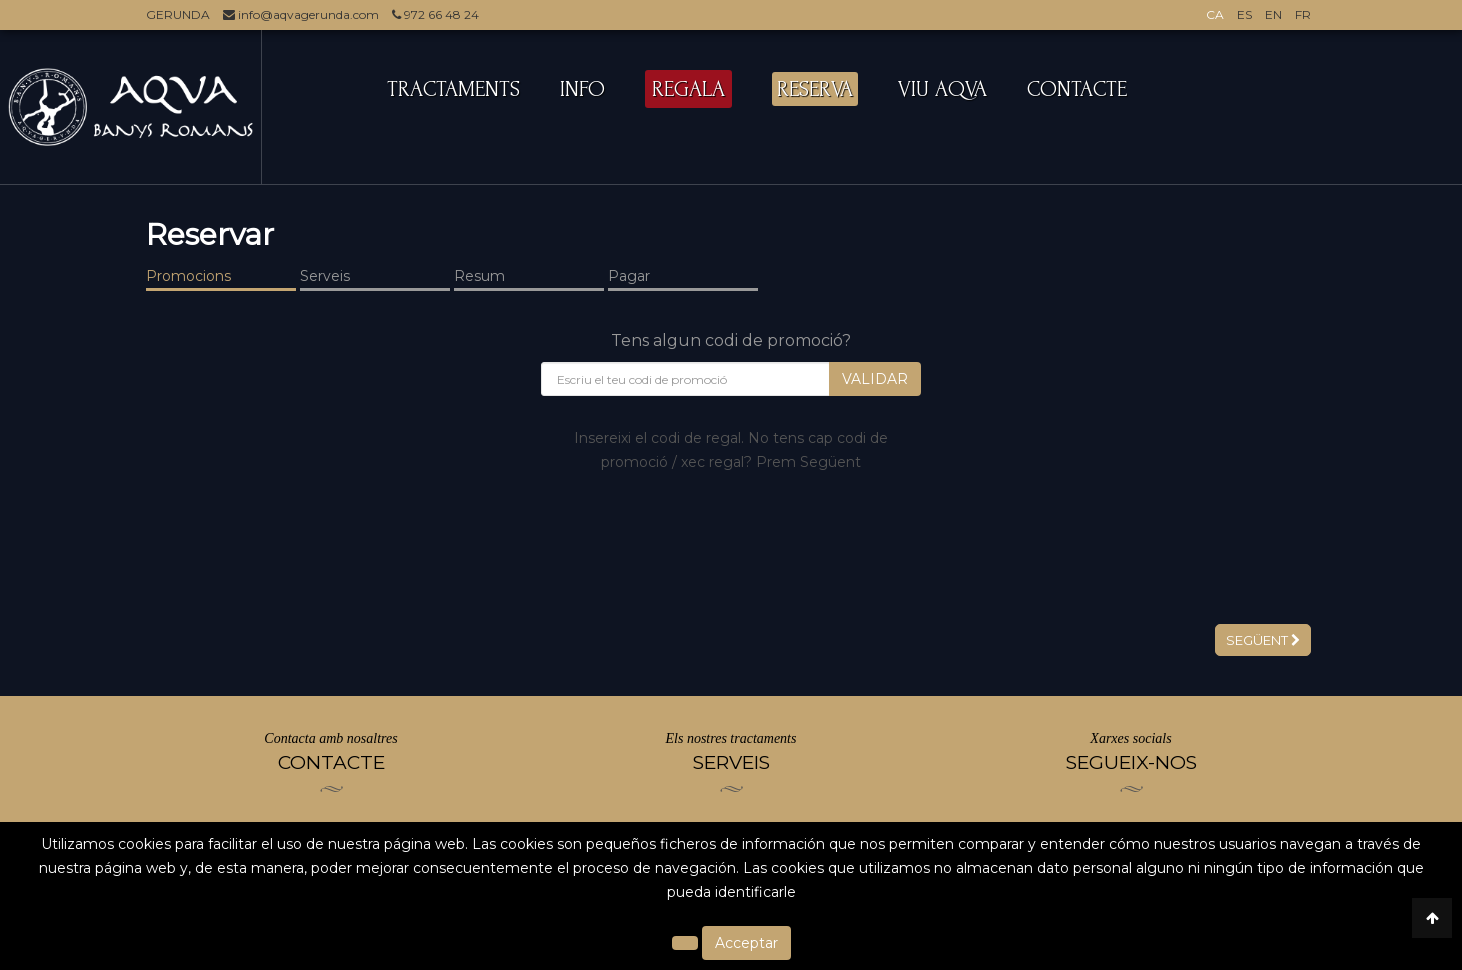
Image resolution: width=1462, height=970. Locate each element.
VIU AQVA (942, 89)
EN (1273, 14)
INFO (582, 89)
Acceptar (746, 943)
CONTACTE (1077, 89)
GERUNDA (178, 14)
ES (1244, 14)
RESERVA (815, 89)
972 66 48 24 (435, 14)
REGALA (688, 89)
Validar (875, 379)
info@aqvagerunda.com (301, 14)
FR (1303, 14)
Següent (1263, 640)
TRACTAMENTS (453, 89)
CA (1215, 14)
